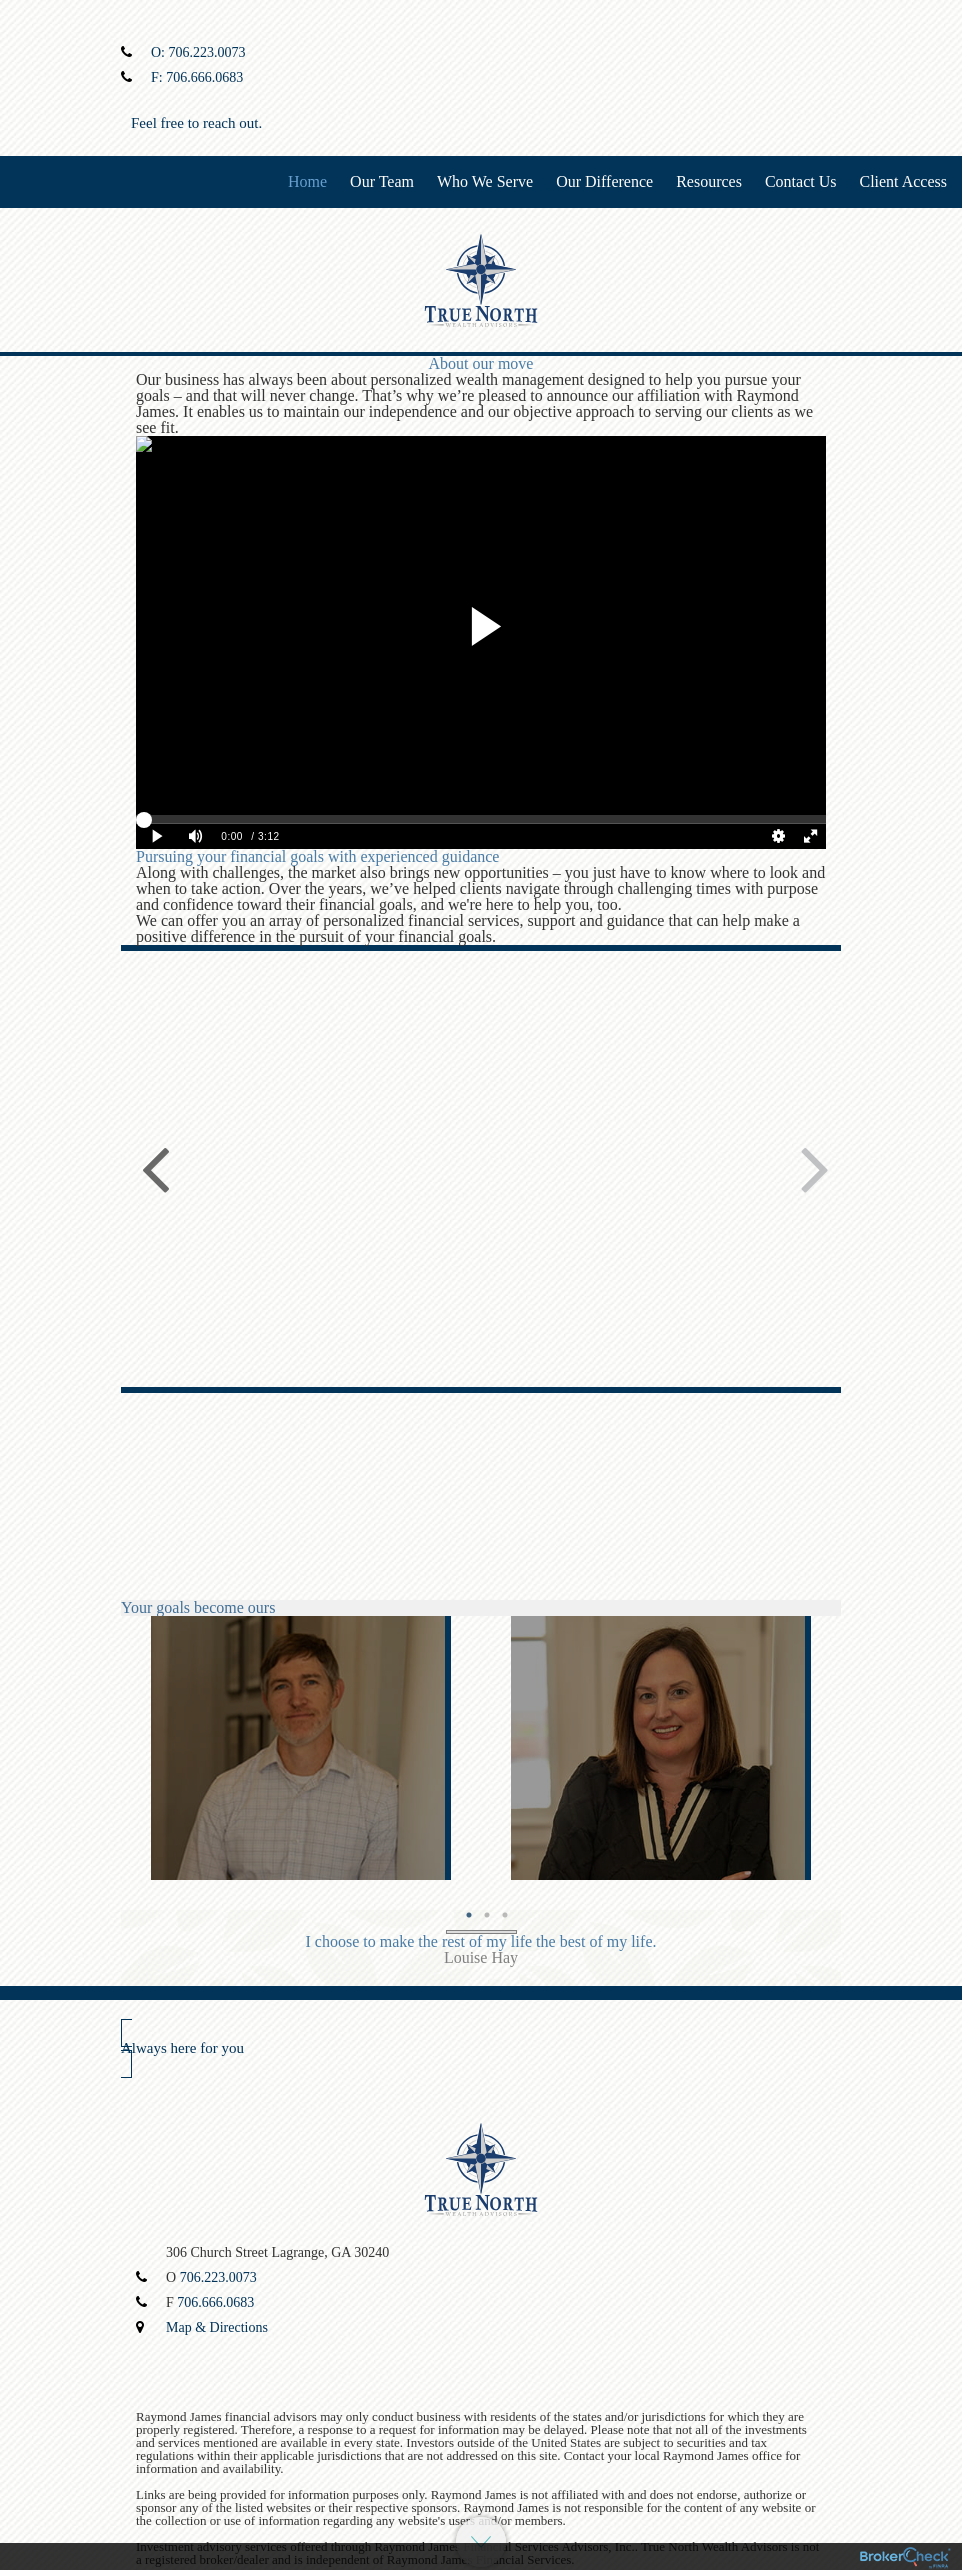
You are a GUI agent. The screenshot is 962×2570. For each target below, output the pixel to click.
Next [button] (811, 1167)
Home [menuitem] (307, 181)
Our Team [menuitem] (382, 181)
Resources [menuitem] (709, 181)
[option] (301, 1748)
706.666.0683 (204, 77)
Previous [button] (151, 1167)
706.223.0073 (207, 52)
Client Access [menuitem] (903, 181)
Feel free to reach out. (196, 123)
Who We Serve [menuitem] (485, 181)
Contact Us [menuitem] (801, 181)
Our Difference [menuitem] (604, 181)
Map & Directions (217, 2327)
